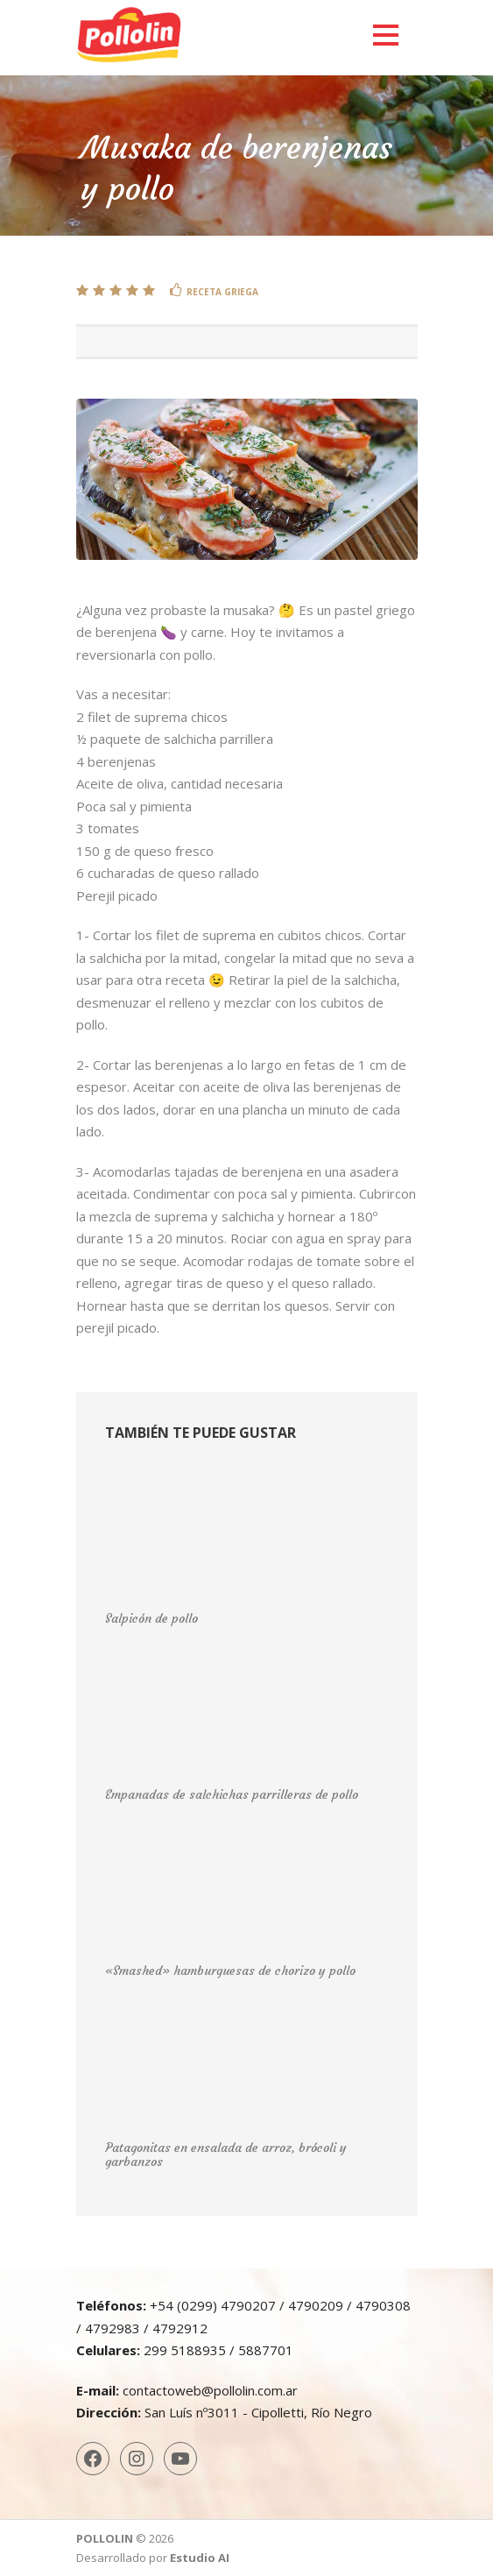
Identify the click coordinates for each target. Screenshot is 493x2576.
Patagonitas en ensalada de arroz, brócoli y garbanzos (226, 2155)
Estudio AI (199, 2557)
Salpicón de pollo (151, 1618)
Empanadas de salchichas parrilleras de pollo (231, 1794)
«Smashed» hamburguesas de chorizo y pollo (230, 1970)
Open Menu (386, 35)
